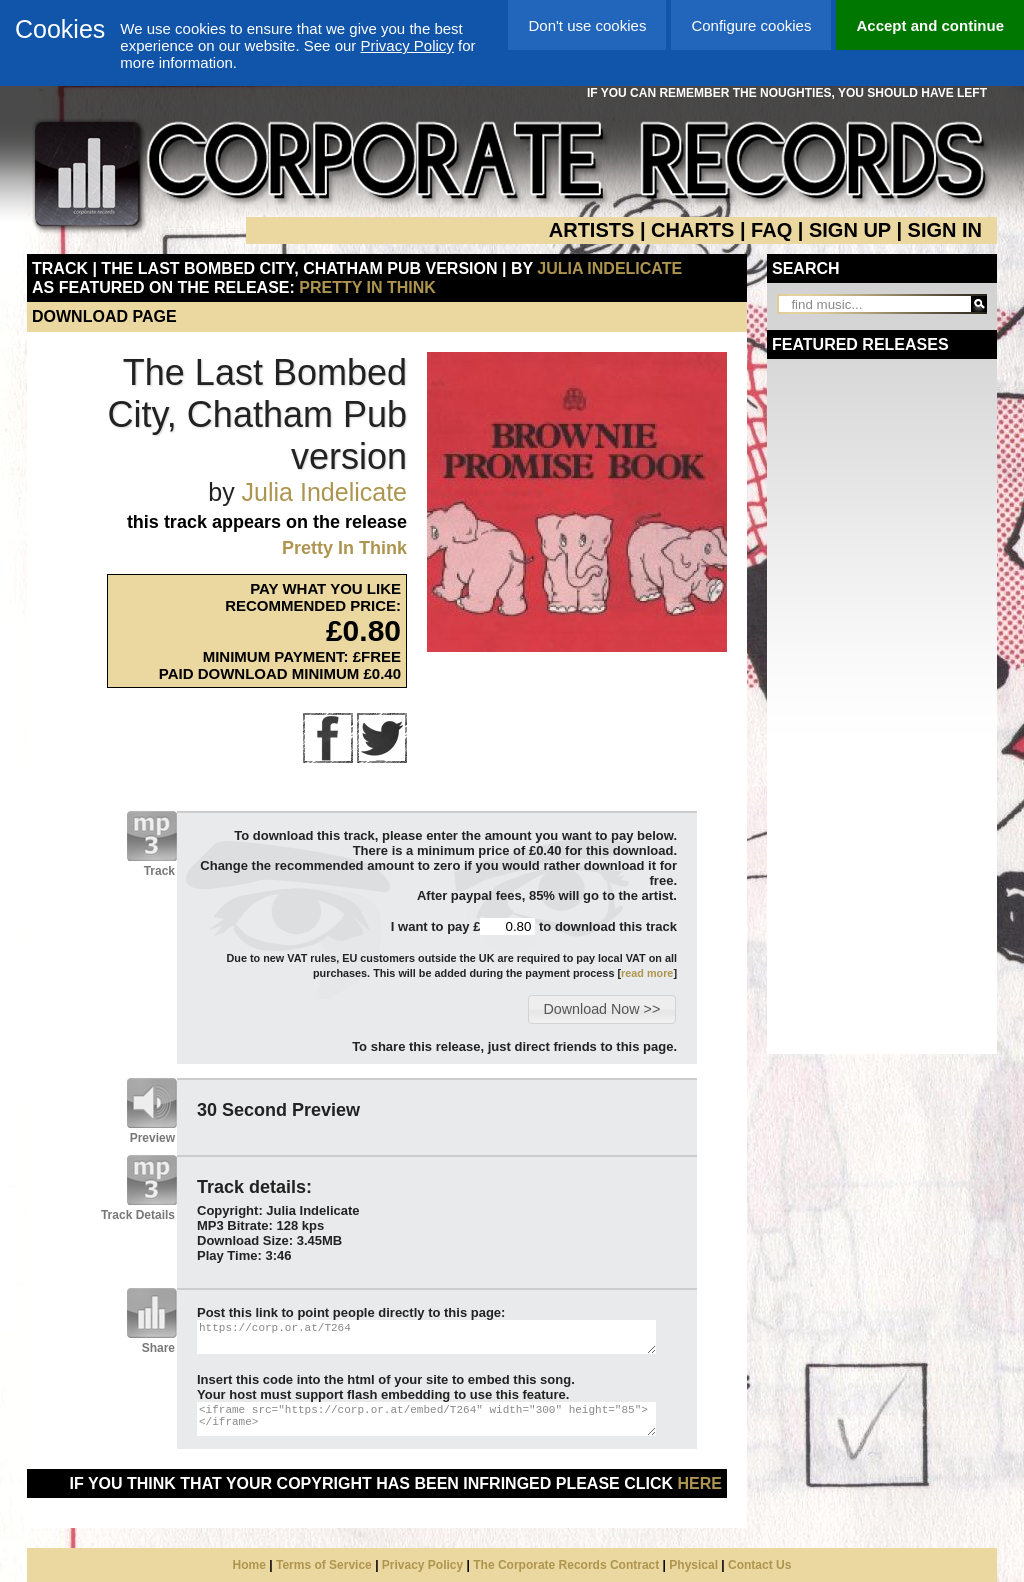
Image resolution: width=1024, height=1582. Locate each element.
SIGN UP (850, 230)
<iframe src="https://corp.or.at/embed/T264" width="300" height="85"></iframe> (426, 1419)
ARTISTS (592, 230)
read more (647, 973)
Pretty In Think (367, 287)
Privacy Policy (406, 45)
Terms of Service (324, 1565)
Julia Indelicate (609, 268)
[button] (601, 1009)
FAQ (771, 230)
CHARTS (692, 230)
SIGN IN (945, 230)
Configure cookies (751, 25)
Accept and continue (930, 25)
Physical (693, 1565)
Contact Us (759, 1565)
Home (249, 1565)
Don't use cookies (587, 25)
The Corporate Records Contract (566, 1565)
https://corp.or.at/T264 (426, 1337)
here (700, 1483)
